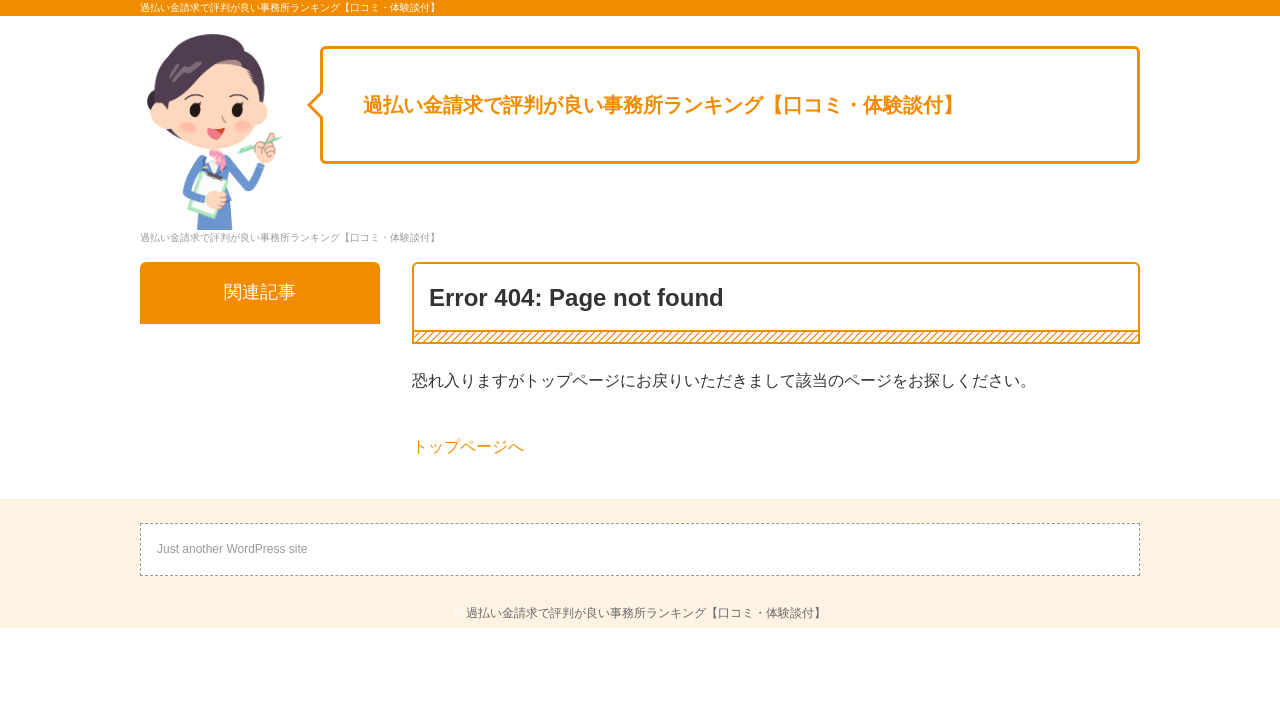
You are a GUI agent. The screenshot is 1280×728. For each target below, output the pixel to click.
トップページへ (468, 446)
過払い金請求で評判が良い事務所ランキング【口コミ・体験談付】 (663, 105)
